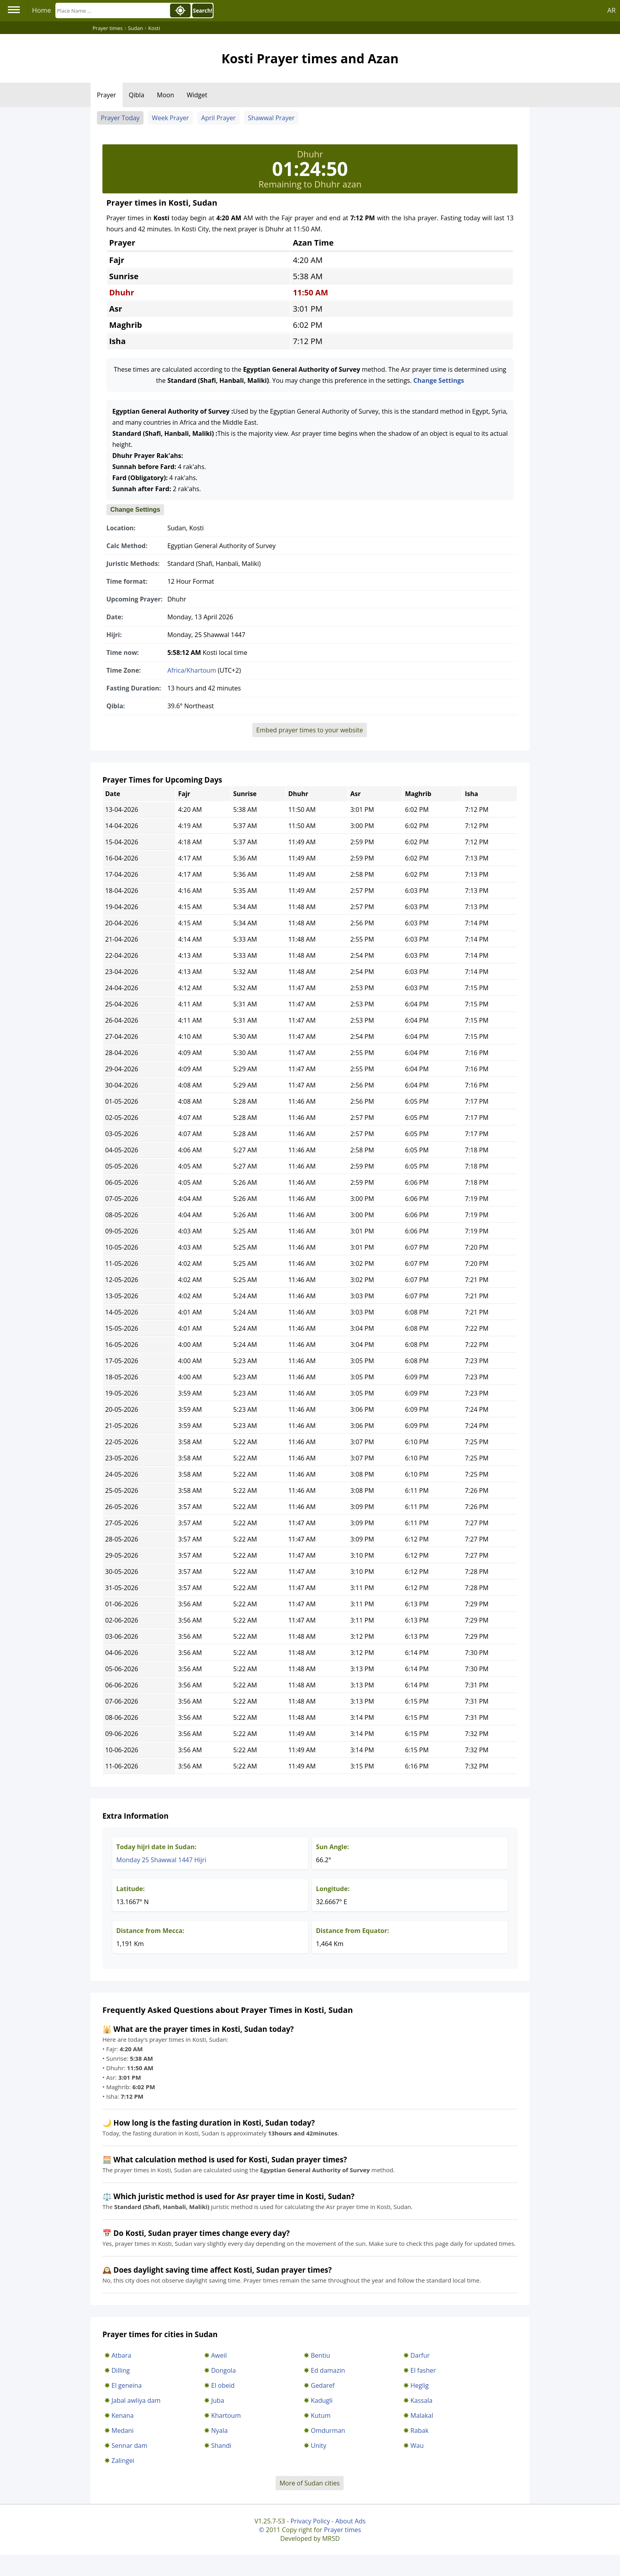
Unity (318, 2445)
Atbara (121, 2355)
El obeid (222, 2385)
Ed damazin (328, 2370)
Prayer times (342, 2529)
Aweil (219, 2355)
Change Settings (438, 380)
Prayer (106, 95)
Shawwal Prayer (271, 117)
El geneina (127, 2385)
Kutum (321, 2415)
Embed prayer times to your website (309, 730)
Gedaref (323, 2385)
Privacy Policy (310, 2521)
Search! (202, 10)
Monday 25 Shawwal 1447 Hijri (161, 1859)
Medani (123, 2430)
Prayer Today (120, 117)
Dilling (121, 2370)
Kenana (123, 2415)
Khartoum (226, 2415)
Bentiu (320, 2355)
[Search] (112, 10)
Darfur (420, 2355)
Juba (217, 2400)
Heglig (419, 2385)
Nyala (219, 2430)
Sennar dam (129, 2445)
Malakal (421, 2415)
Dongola (223, 2370)
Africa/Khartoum (191, 670)
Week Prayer (170, 117)
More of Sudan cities (310, 2483)
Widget (197, 95)
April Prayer (218, 117)
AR (611, 10)
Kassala (421, 2400)
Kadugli (322, 2400)
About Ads (350, 2521)
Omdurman (328, 2430)
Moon (165, 95)
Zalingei (123, 2460)
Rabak (419, 2430)
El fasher (423, 2370)
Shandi (221, 2445)
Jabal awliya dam (136, 2400)
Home (41, 10)
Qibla (136, 95)
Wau (416, 2445)
